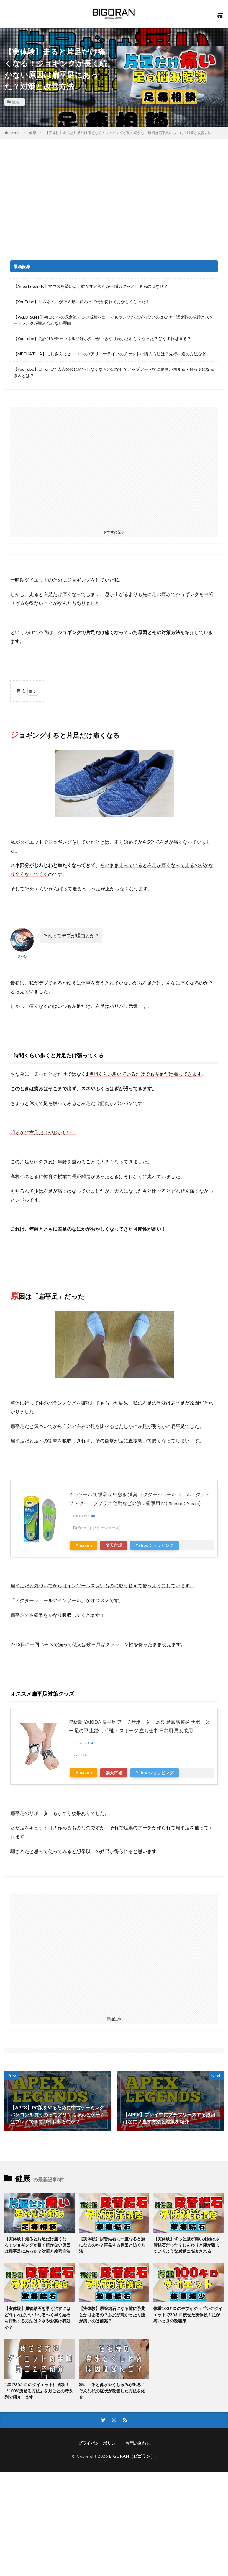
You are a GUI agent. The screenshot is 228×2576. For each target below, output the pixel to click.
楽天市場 (114, 1545)
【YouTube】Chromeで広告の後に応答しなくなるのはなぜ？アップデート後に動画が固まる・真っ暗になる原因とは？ (113, 372)
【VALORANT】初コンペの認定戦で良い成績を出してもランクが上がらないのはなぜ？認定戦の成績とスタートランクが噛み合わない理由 (113, 320)
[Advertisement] (114, 198)
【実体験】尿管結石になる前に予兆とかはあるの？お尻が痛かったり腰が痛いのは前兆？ (112, 2314)
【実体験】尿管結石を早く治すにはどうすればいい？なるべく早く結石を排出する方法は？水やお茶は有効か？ (37, 2317)
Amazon (84, 1545)
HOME (14, 132)
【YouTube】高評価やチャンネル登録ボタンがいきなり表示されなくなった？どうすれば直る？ (102, 338)
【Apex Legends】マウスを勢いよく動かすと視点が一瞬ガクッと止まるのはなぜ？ (90, 286)
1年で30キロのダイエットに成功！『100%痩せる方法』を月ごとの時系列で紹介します (38, 2390)
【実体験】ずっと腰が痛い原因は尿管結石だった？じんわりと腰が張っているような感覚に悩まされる (186, 2245)
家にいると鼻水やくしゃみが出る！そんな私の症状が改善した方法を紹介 (112, 2390)
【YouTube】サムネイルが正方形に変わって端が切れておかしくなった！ (81, 301)
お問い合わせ (137, 2443)
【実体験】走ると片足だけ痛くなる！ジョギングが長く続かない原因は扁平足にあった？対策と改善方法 (128, 132)
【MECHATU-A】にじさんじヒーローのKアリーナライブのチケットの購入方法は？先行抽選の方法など (109, 353)
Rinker (91, 1515)
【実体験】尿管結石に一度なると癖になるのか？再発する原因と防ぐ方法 (112, 2245)
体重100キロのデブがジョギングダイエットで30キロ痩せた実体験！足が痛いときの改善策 (187, 2314)
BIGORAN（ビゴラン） (132, 2456)
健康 (15, 102)
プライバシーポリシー (98, 2443)
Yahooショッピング (154, 1545)
